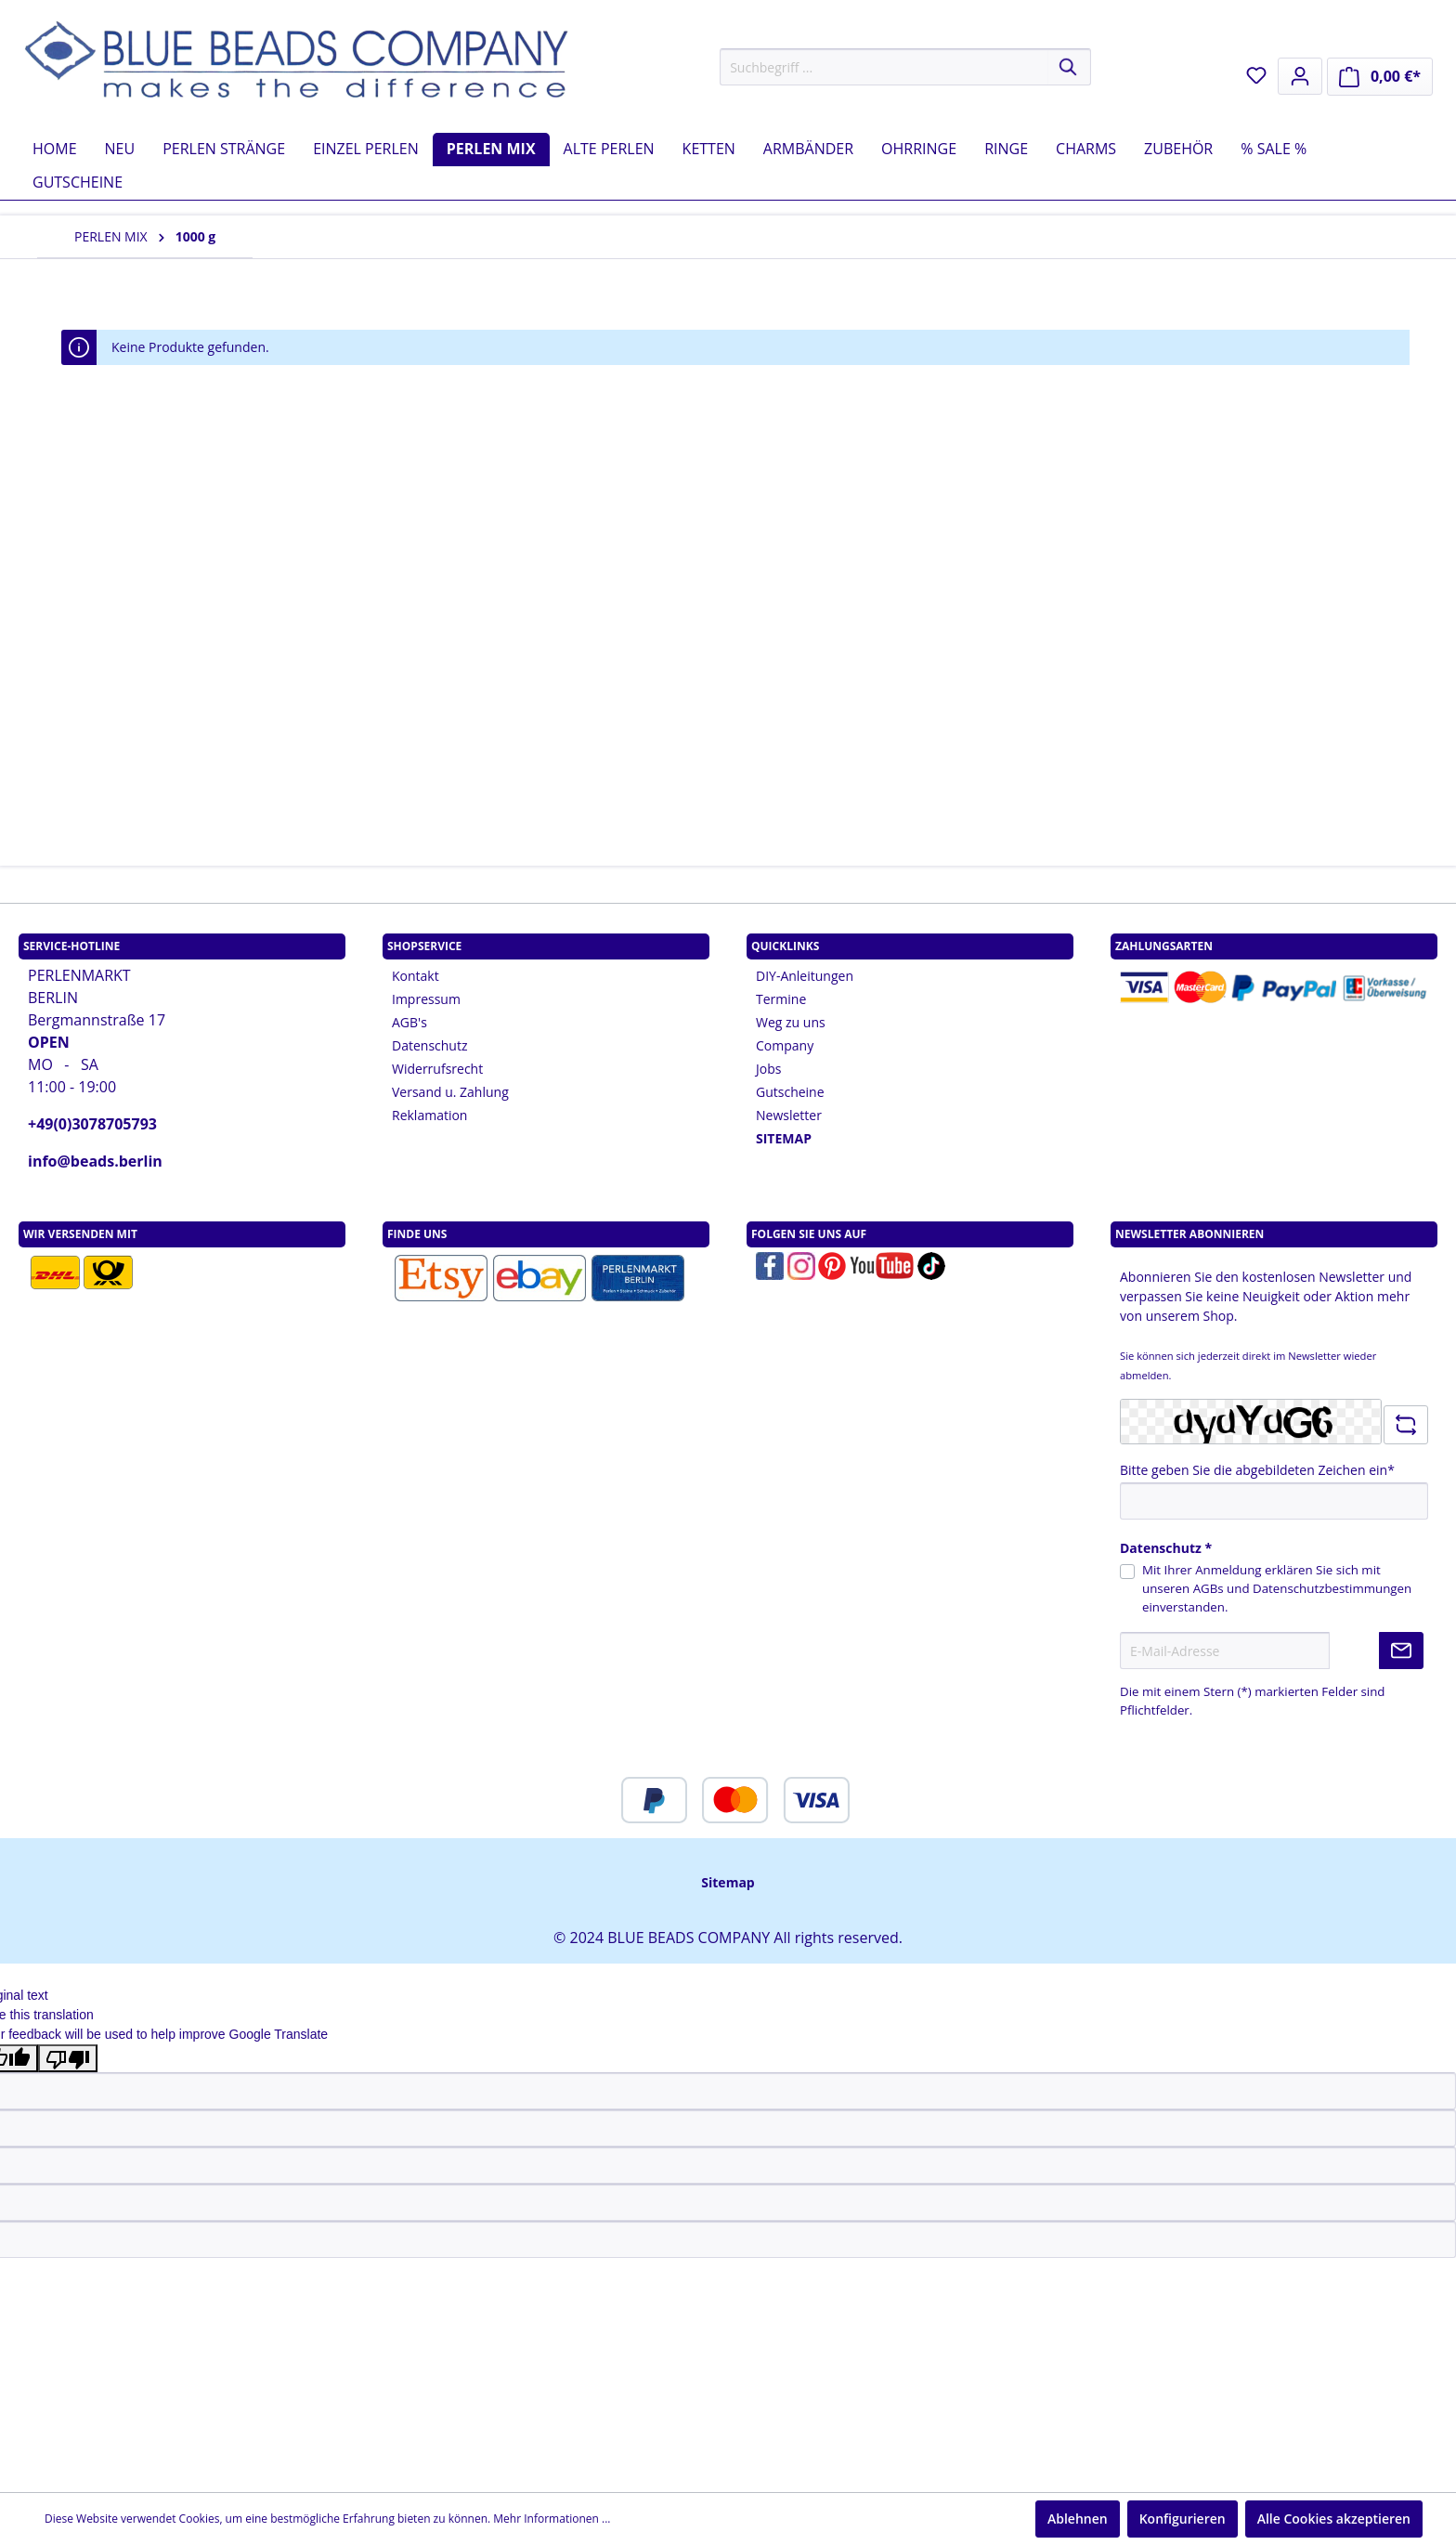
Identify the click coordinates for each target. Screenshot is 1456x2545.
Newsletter (789, 1115)
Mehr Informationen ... (551, 2518)
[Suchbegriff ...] (884, 66)
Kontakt (415, 976)
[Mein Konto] (1300, 76)
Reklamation (429, 1115)
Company (784, 1045)
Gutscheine (790, 1092)
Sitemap (727, 1882)
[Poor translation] (68, 2058)
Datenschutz (429, 1045)
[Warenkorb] (1380, 77)
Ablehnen (1077, 2518)
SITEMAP (784, 1138)
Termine (781, 999)
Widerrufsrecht (437, 1068)
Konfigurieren (1182, 2518)
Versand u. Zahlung (450, 1092)
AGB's (409, 1022)
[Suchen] (1069, 66)
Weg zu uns (791, 1022)
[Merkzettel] (1256, 75)
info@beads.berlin (95, 1161)
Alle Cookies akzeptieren (1333, 2518)
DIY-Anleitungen (804, 976)
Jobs (768, 1068)
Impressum (426, 999)
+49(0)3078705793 (92, 1124)
